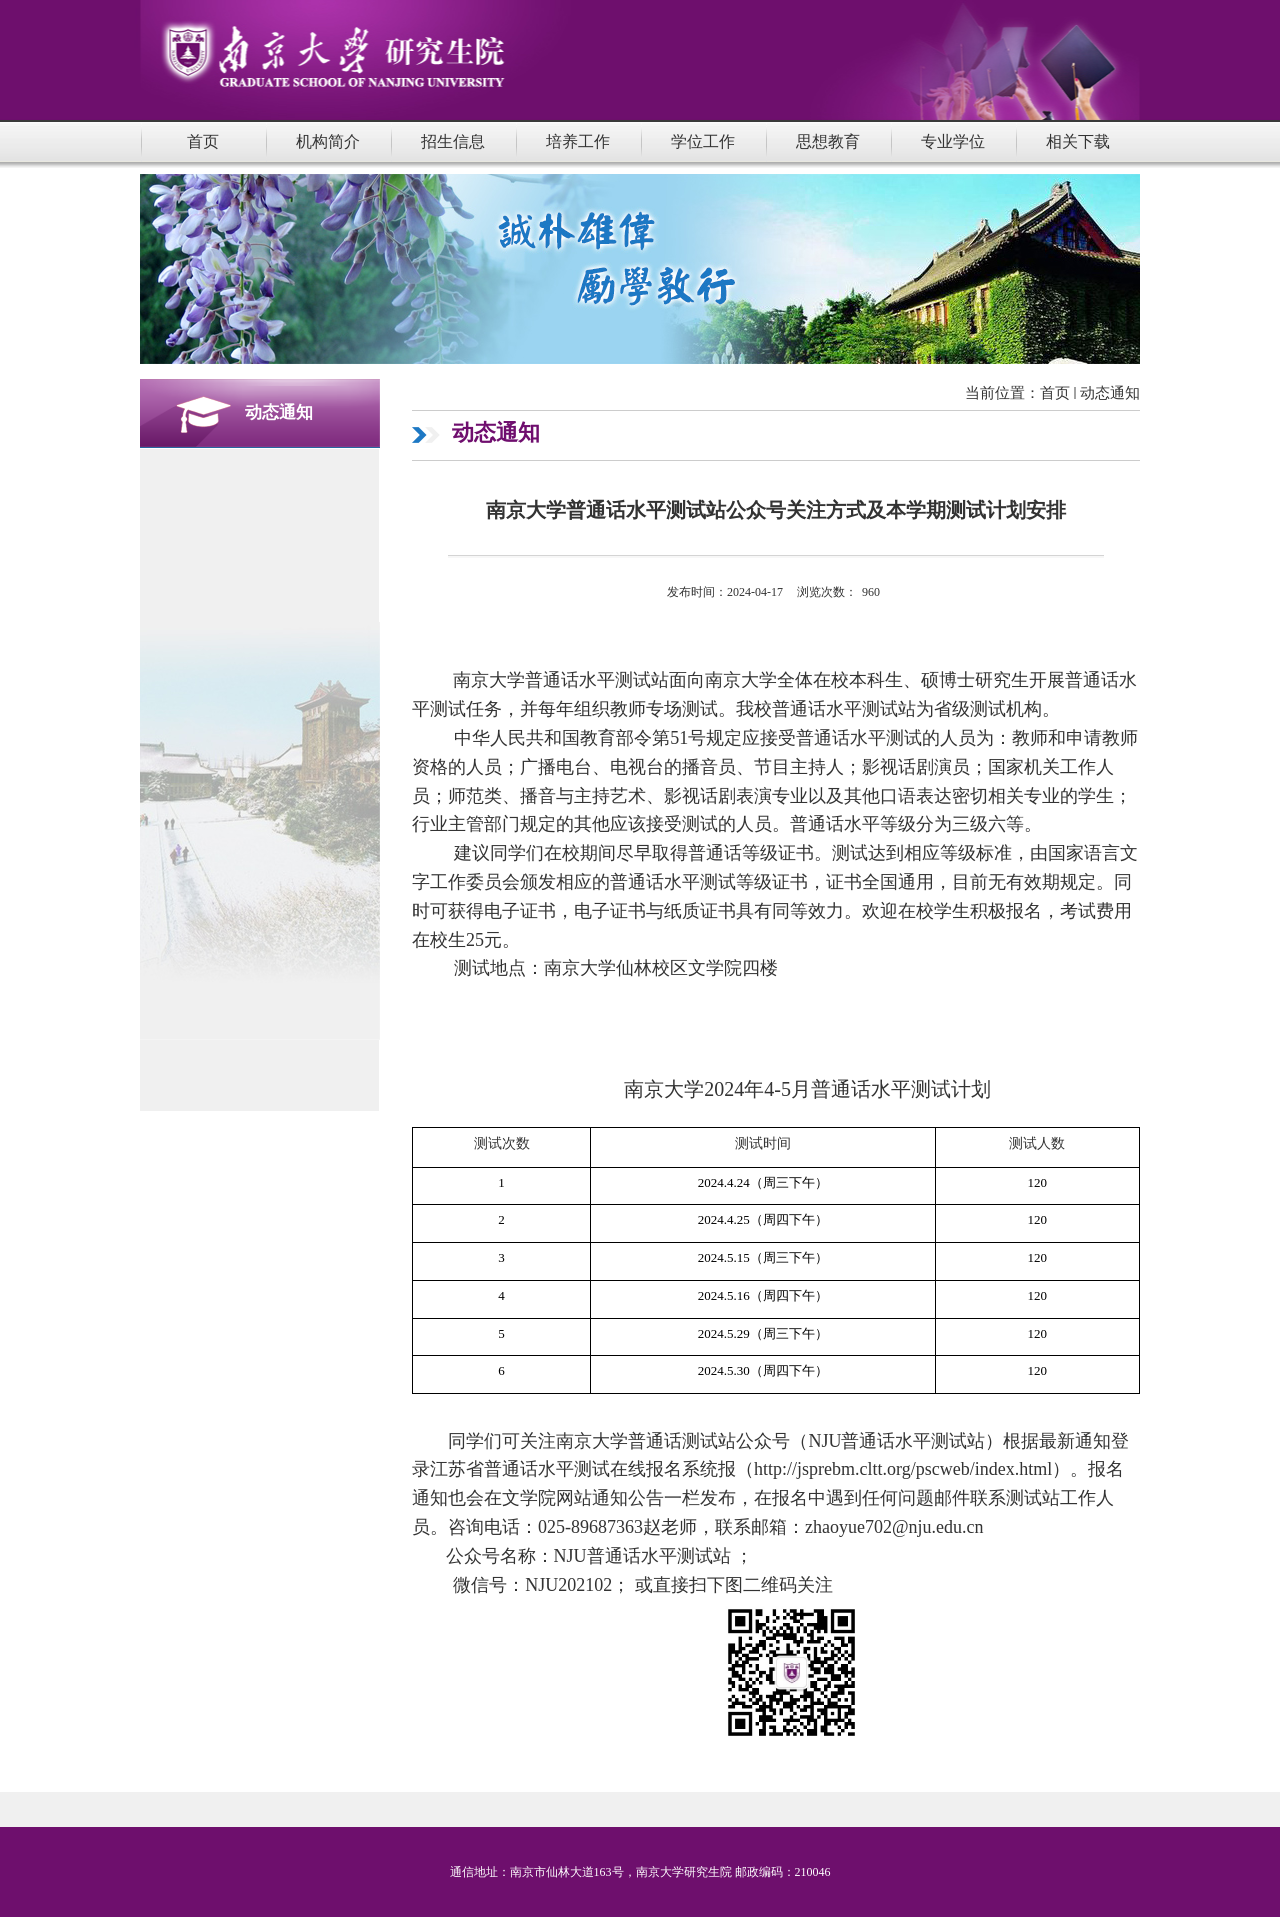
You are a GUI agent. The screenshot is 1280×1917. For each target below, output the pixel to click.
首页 (1055, 392)
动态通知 (1110, 392)
